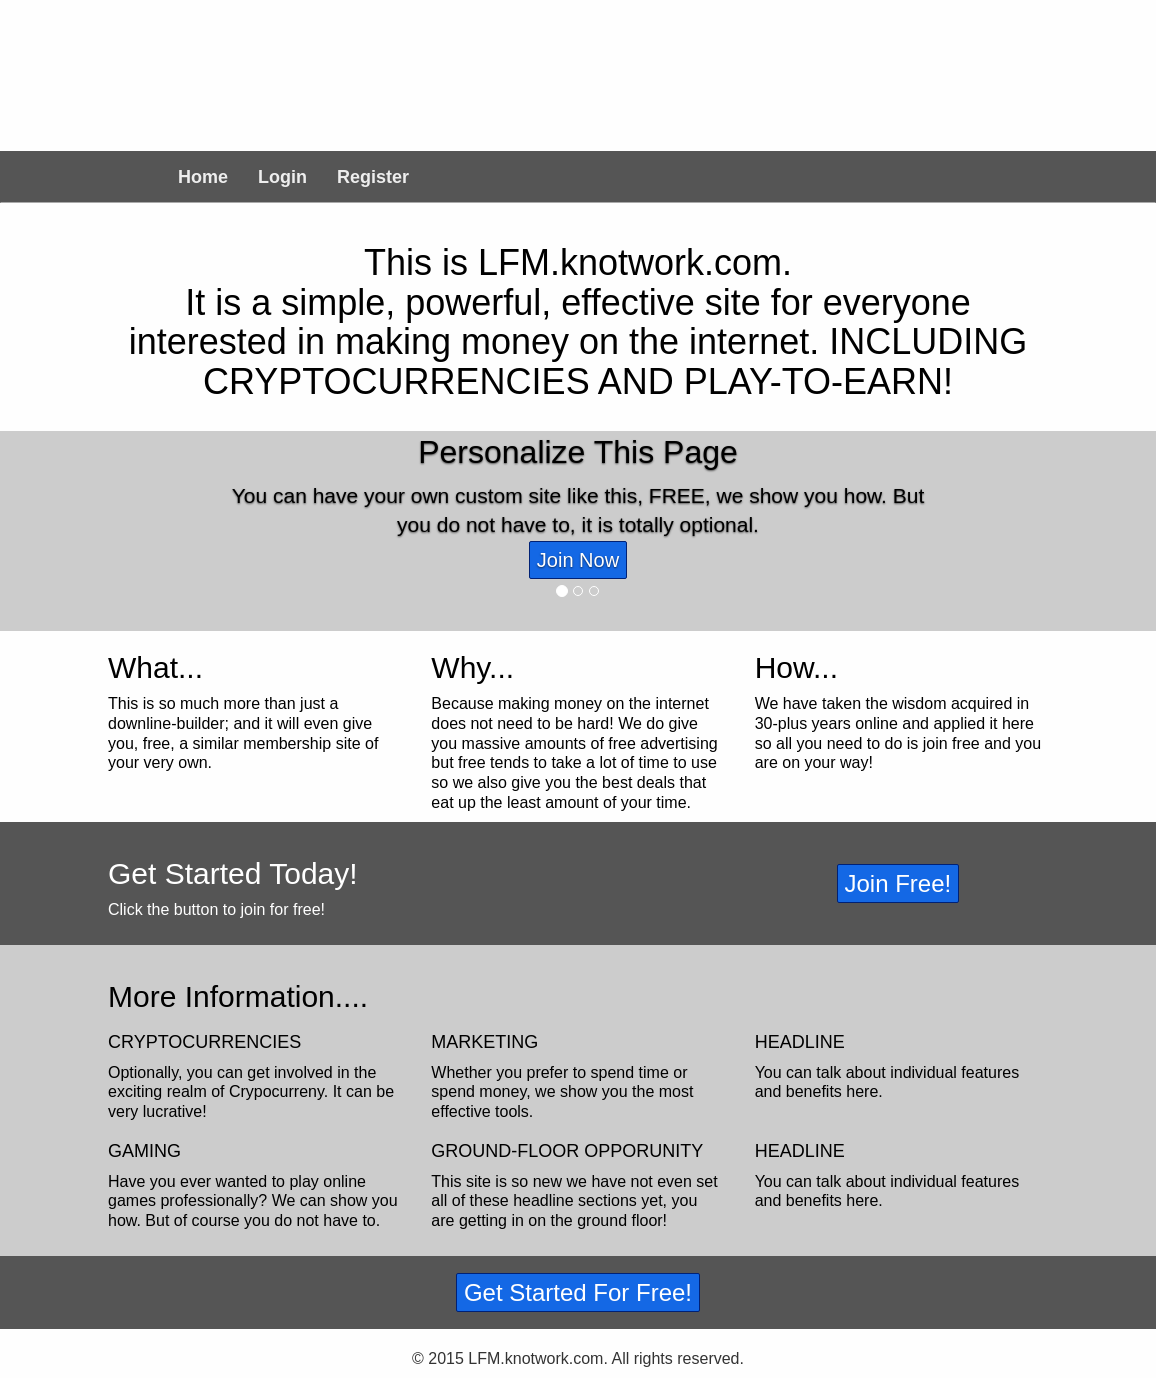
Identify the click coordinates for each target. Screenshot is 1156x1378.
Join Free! (898, 883)
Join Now (578, 560)
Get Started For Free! (578, 1292)
